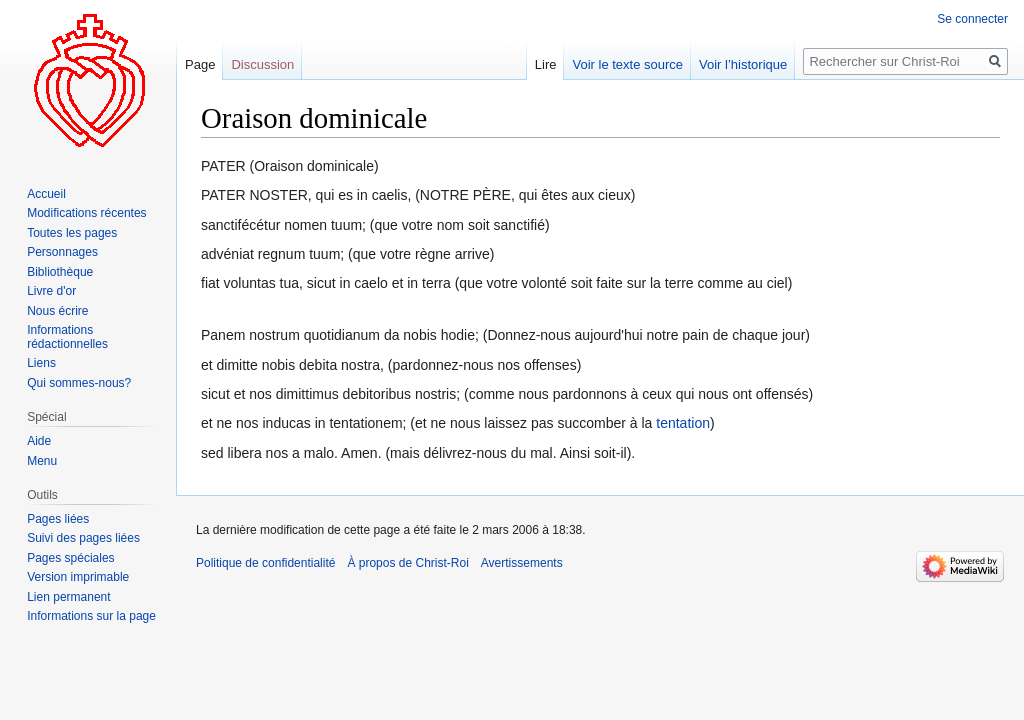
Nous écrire (57, 311)
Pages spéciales (70, 558)
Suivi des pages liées (83, 538)
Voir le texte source (627, 64)
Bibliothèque (60, 272)
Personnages (62, 252)
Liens (41, 363)
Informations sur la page (91, 616)
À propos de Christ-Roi (407, 563)
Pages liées (58, 519)
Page (200, 64)
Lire (546, 64)
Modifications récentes (86, 213)
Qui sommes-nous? (79, 383)
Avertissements (522, 563)
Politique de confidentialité (265, 563)
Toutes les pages (72, 233)
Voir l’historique (743, 64)
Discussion (262, 64)
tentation (683, 423)
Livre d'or (51, 291)
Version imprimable (78, 577)
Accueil (46, 194)
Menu (42, 461)
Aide (39, 441)
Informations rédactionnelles (67, 337)
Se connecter (972, 19)
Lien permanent (68, 597)
